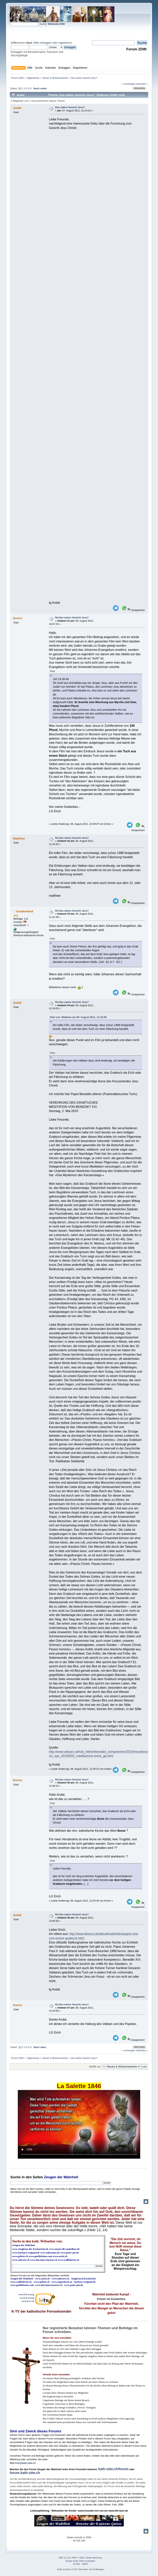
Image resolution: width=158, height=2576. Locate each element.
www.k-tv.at (27, 2301)
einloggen (45, 42)
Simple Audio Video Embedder (80, 2561)
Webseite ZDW (56, 24)
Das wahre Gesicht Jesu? (70, 107)
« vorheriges (128, 83)
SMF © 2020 (78, 2558)
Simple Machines (94, 2558)
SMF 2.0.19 (64, 2558)
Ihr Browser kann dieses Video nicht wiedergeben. (79, 2124)
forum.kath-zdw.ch (25, 2473)
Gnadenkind (24, 911)
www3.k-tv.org (26, 2294)
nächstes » (142, 83)
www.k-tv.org (27, 2297)
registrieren (65, 42)
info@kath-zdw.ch (25, 2463)
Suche (15, 2177)
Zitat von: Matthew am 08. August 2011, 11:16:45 (78, 1017)
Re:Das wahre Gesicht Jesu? (72, 617)
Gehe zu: (95, 2066)
